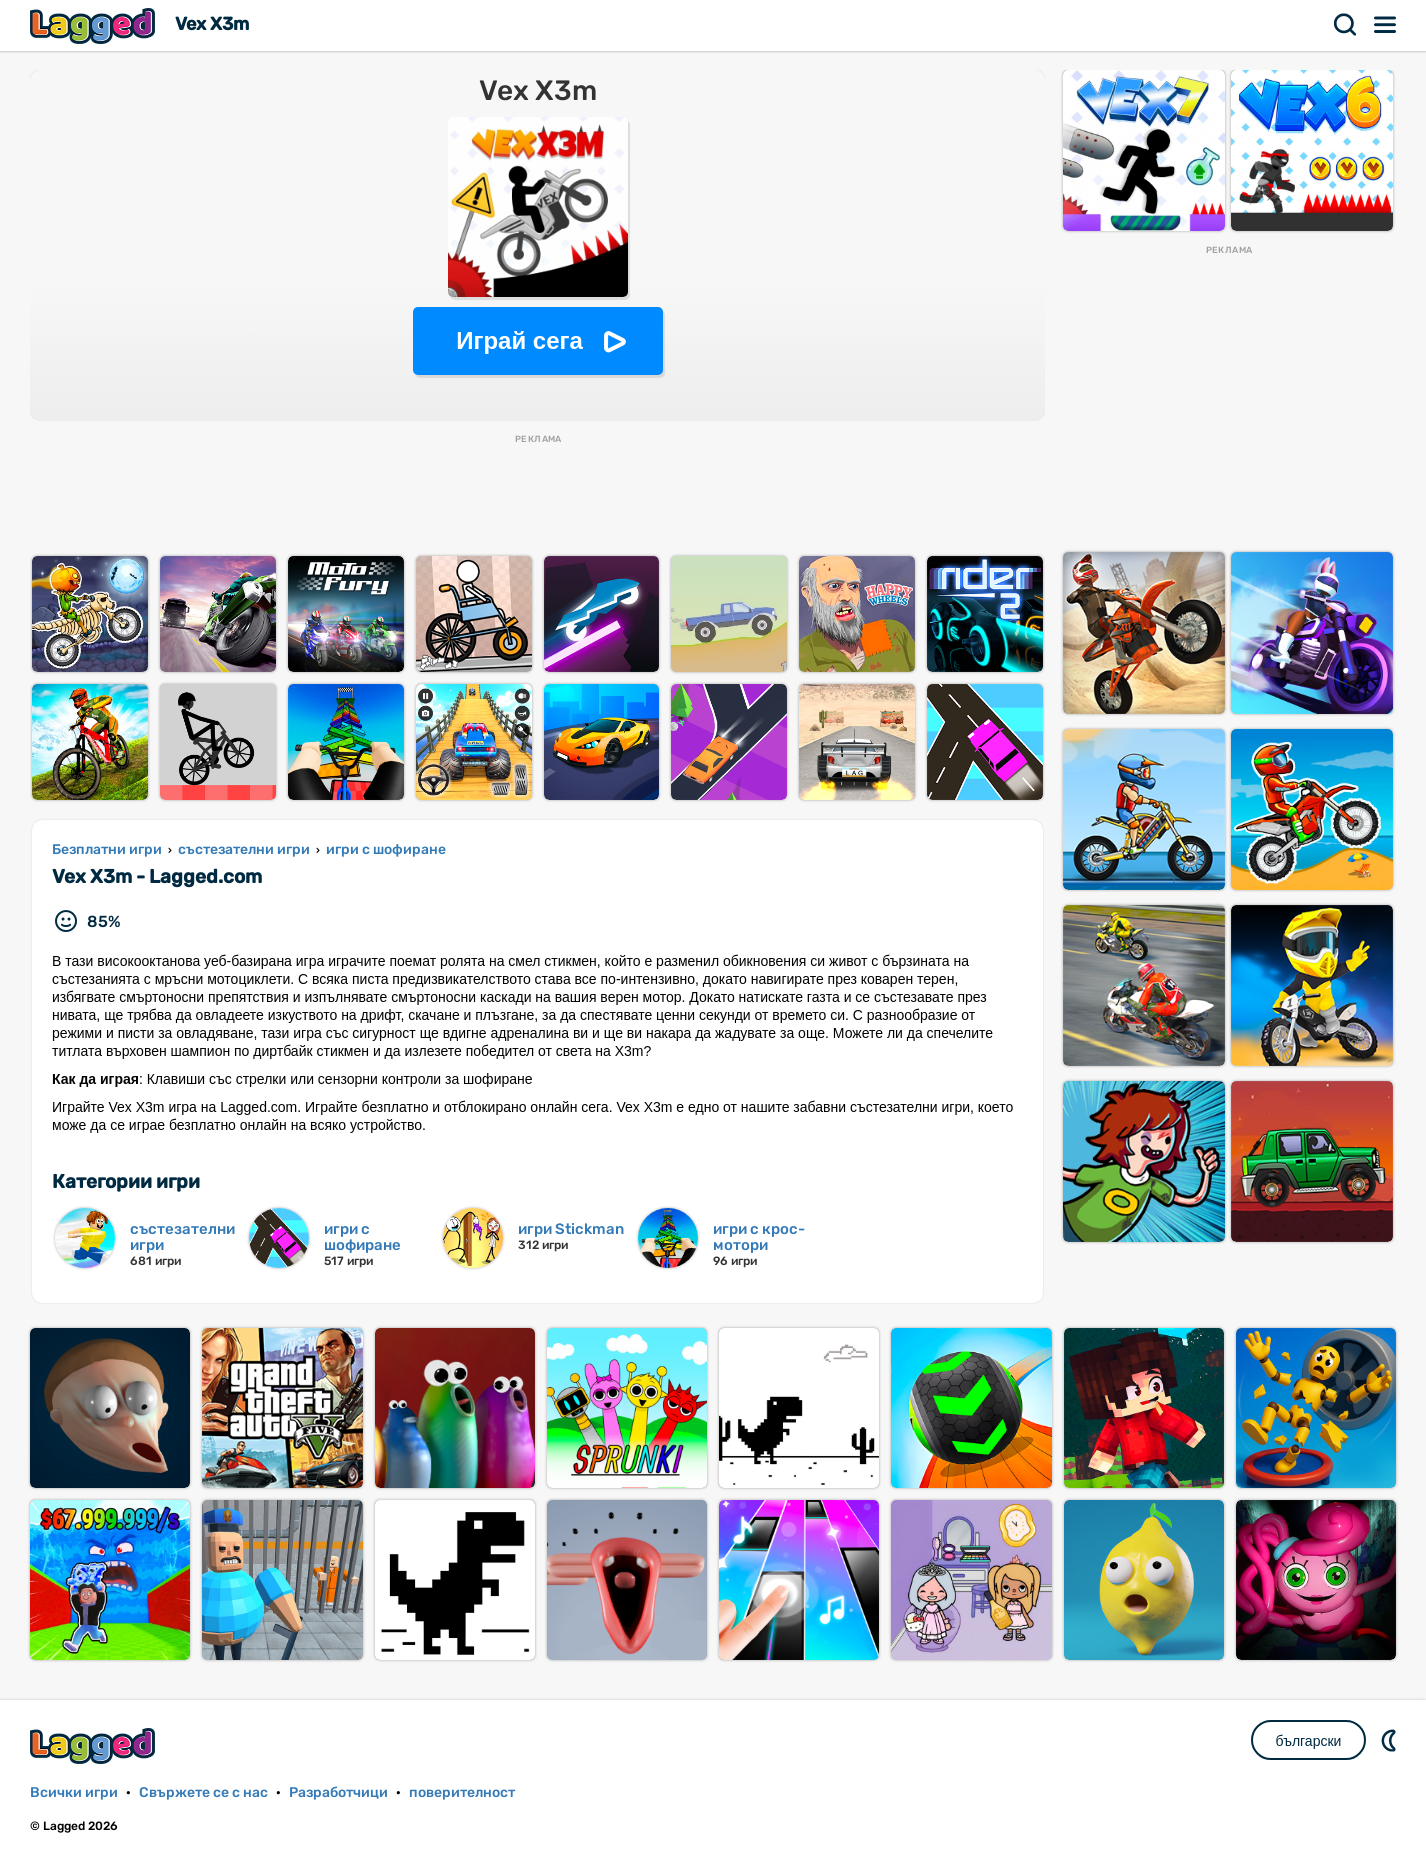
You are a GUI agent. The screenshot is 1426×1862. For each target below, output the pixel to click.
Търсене (1346, 25)
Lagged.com (95, 1745)
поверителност (462, 1792)
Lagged (95, 25)
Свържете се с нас (203, 1792)
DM (1391, 1740)
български (1309, 1741)
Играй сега (519, 340)
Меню (1386, 25)
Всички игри (74, 1792)
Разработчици (338, 1792)
